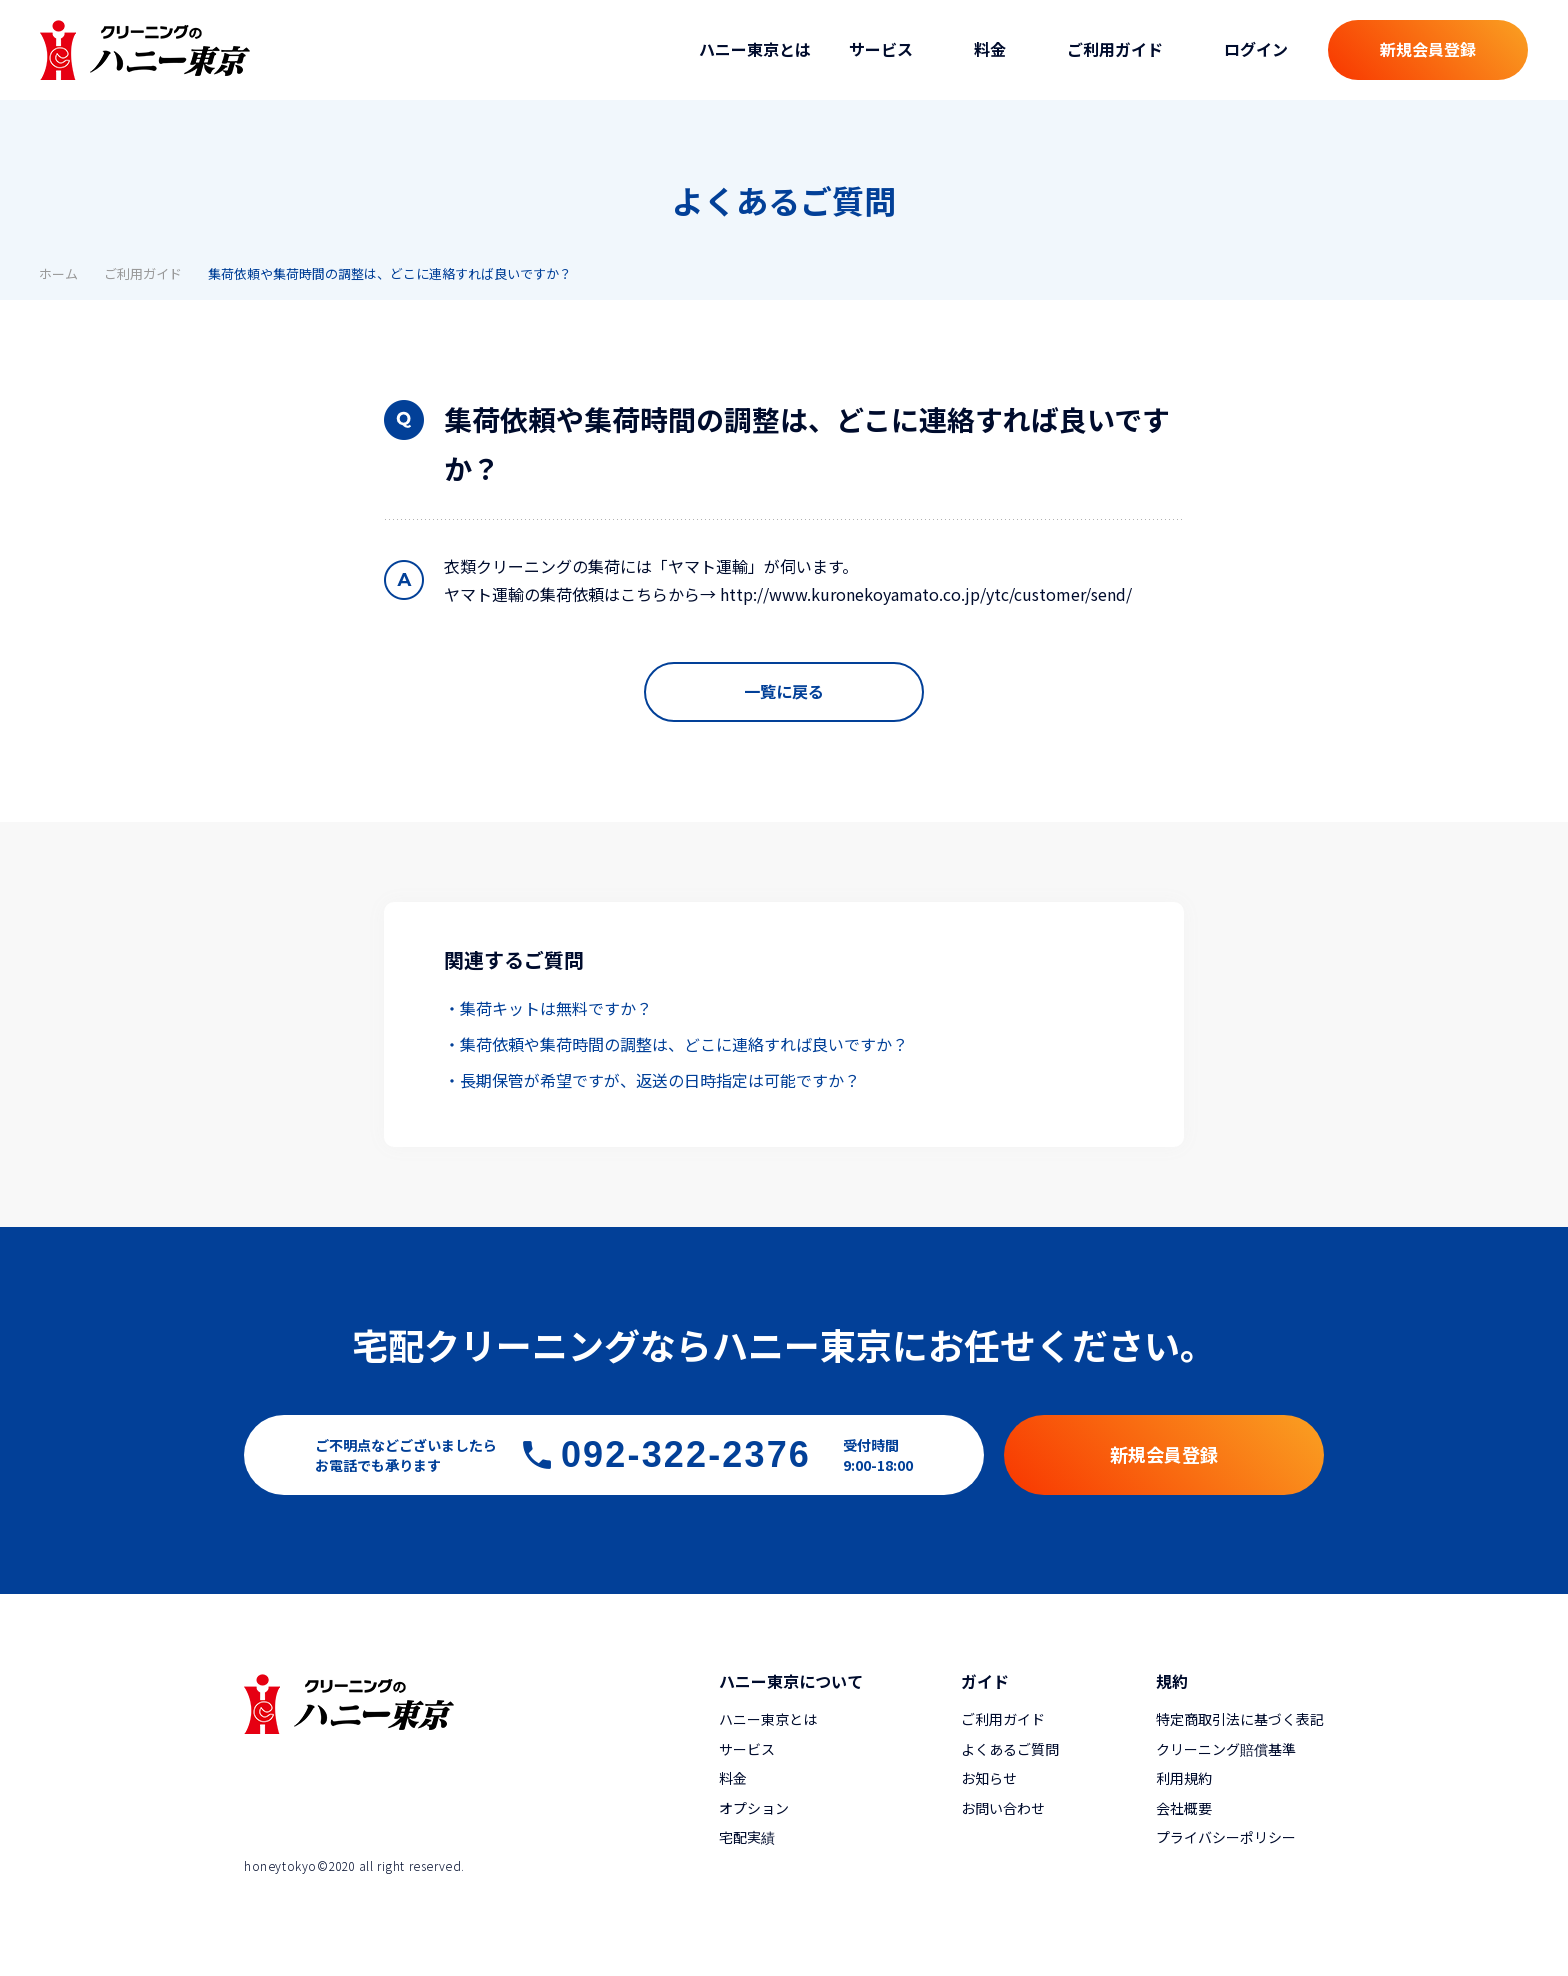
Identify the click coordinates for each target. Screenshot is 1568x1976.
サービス (747, 1749)
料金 (733, 1778)
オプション (754, 1808)
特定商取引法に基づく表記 (1240, 1719)
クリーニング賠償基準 (1226, 1749)
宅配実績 (747, 1837)
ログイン (1256, 49)
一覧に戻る (784, 691)
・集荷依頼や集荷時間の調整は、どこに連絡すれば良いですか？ (676, 1044)
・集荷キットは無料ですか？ (548, 1008)
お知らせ (989, 1778)
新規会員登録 (1428, 49)
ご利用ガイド (143, 273)
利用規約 (1184, 1778)
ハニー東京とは (755, 49)
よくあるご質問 (1010, 1749)
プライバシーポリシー (1226, 1837)
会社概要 (1184, 1808)
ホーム (58, 273)
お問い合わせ (1003, 1808)
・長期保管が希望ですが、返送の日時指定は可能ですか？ (652, 1080)
